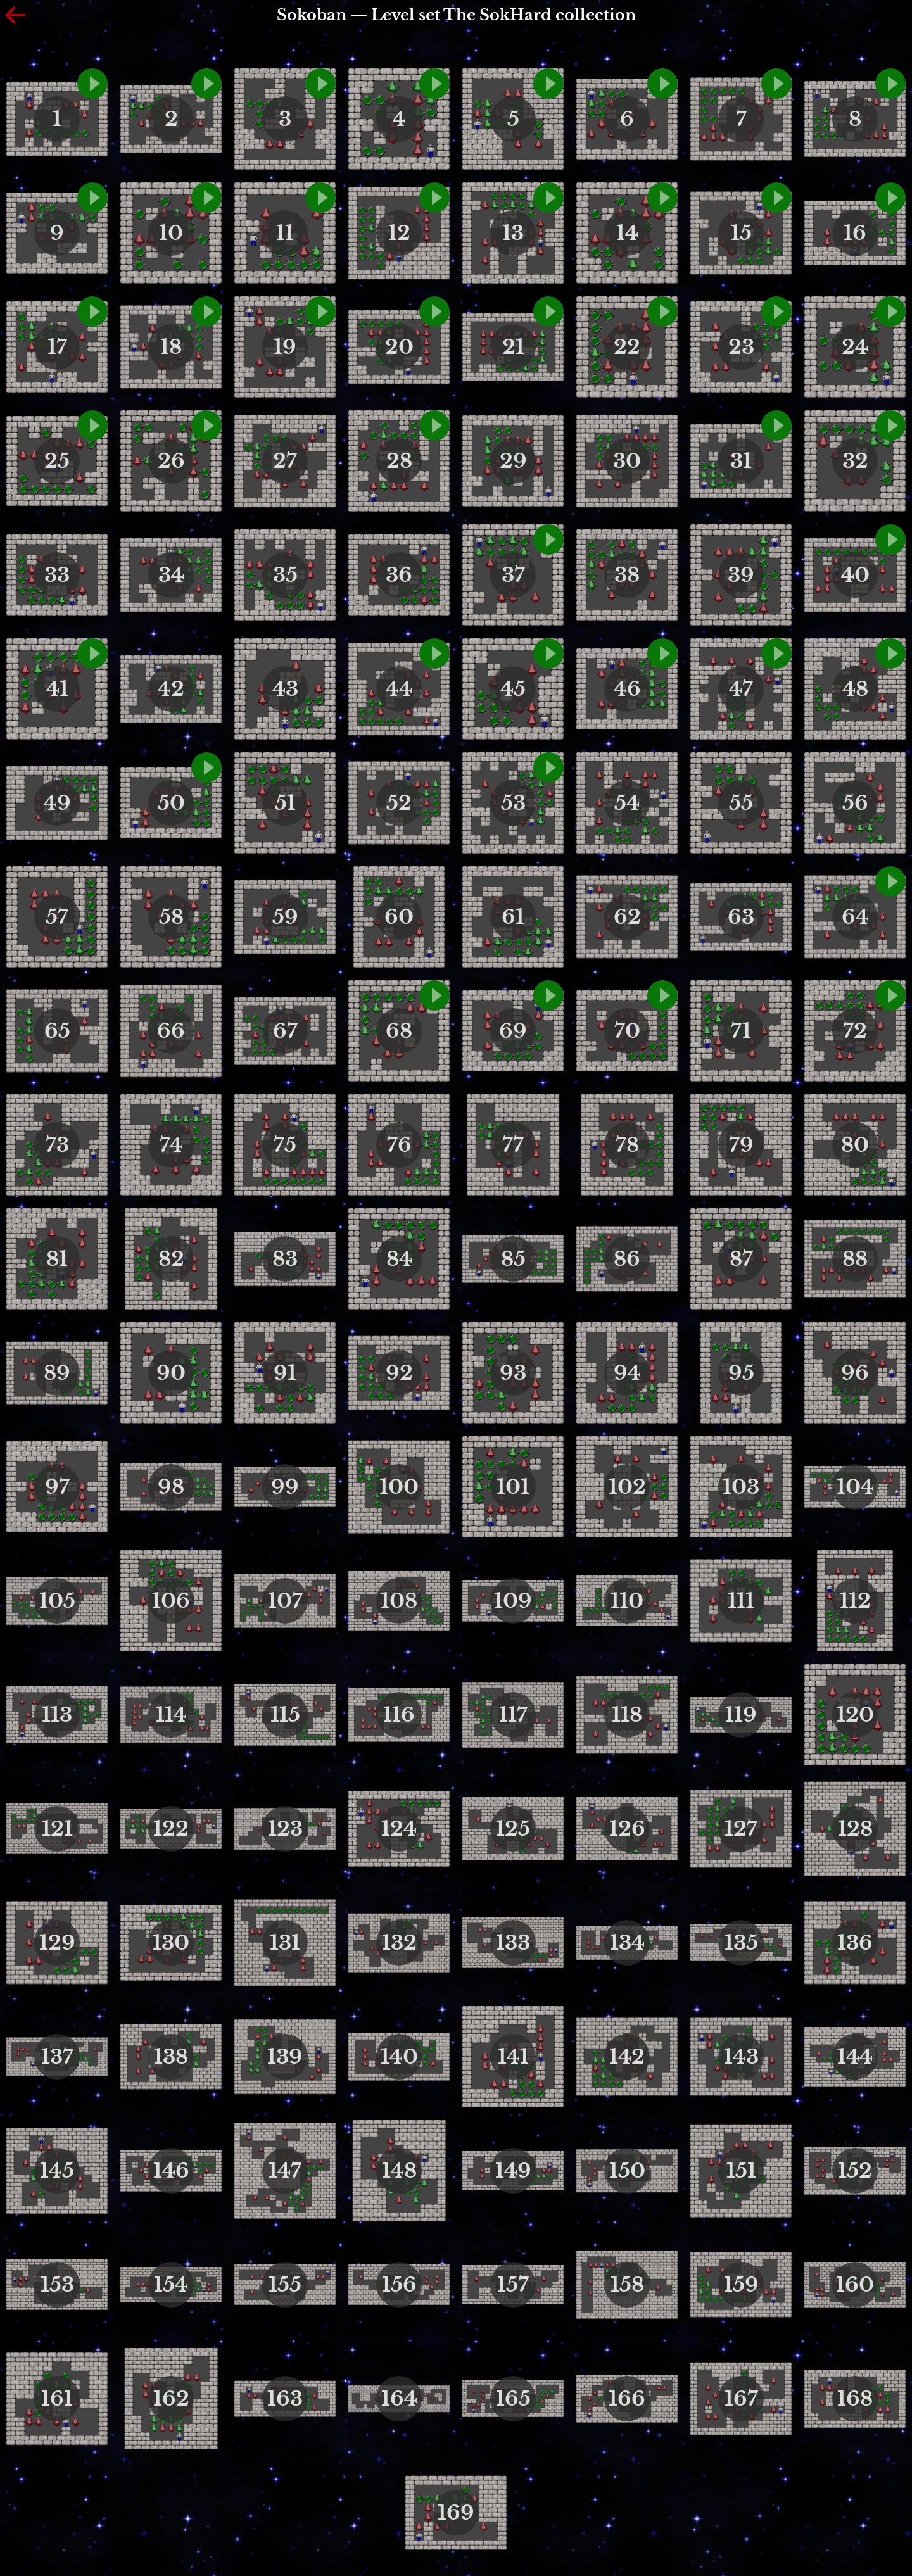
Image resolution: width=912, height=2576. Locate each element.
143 (741, 2056)
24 (855, 347)
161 (57, 2398)
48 (855, 689)
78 (627, 1145)
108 (399, 1600)
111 (741, 1600)
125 (513, 1828)
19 (285, 347)
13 (513, 233)
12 (399, 233)
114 (171, 1714)
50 (171, 803)
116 (399, 1714)
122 (171, 1828)
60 (399, 917)
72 (855, 1031)
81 (57, 1259)
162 (171, 2398)
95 (741, 1373)
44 (399, 689)
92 (399, 1373)
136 (855, 1942)
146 (171, 2170)
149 (513, 2170)
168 (855, 2398)
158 (627, 2284)
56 (855, 803)
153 (57, 2284)
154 (171, 2284)
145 (57, 2170)
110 (627, 1600)
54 (627, 803)
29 (513, 461)
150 (627, 2170)
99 (285, 1487)
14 (627, 233)
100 (399, 1487)
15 (741, 233)
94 (627, 1373)
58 (171, 917)
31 (741, 461)
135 (741, 1942)
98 (171, 1487)
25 (57, 461)
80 (855, 1145)
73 (57, 1145)
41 (57, 689)
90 (171, 1373)
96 (855, 1373)
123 (285, 1828)
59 (285, 917)
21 (513, 347)
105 (57, 1600)
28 (399, 461)
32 (855, 461)
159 (741, 2284)
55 (741, 803)
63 (741, 917)
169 (456, 2512)
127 (741, 1828)
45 (513, 689)
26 (171, 461)
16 (855, 233)
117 (513, 1714)
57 (57, 917)
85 (513, 1259)
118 (627, 1714)
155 (285, 2284)
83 (285, 1259)
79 (741, 1145)
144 (855, 2056)
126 (627, 1828)
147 (285, 2170)
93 (513, 1373)
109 (513, 1600)
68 (399, 1031)
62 (627, 917)
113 (57, 1714)
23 (741, 347)
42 (171, 689)
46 (627, 689)
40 (855, 575)
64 (855, 917)
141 (513, 2056)
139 (285, 2056)
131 (285, 1942)
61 (513, 917)
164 (399, 2398)
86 (627, 1259)
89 (57, 1373)
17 (57, 347)
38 (627, 575)
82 (171, 1259)
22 (627, 347)
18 (171, 347)
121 (57, 1828)
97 (57, 1487)
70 (627, 1031)
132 (399, 1942)
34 (171, 575)
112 (855, 1600)
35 (285, 575)
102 (627, 1487)
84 (399, 1259)
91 (285, 1373)
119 (741, 1714)
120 (855, 1714)
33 (57, 575)
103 (741, 1487)
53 (513, 803)
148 (399, 2170)
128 (855, 1828)
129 (57, 1942)
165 (513, 2398)
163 (285, 2398)
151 (741, 2170)
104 (855, 1487)
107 (285, 1600)
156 (399, 2284)
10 (171, 233)
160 (855, 2284)
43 (285, 689)
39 (741, 575)
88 (855, 1259)
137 (57, 2056)
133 (513, 1942)
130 (171, 1942)
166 (627, 2398)
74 (171, 1145)
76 (399, 1145)
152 (855, 2170)
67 (285, 1031)
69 (513, 1031)
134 (627, 1942)
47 (741, 689)
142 (627, 2056)
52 (399, 803)
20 (399, 347)
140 (399, 2056)
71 (741, 1031)
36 (399, 575)
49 (57, 803)
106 (171, 1600)
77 (513, 1145)
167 (741, 2398)
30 (627, 461)
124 (399, 1828)
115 (285, 1714)
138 (171, 2056)
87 (741, 1259)
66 (171, 1031)
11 (285, 233)
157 (513, 2284)
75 (285, 1145)
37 (513, 575)
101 (513, 1487)
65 (57, 1031)
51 (285, 803)
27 (285, 461)
